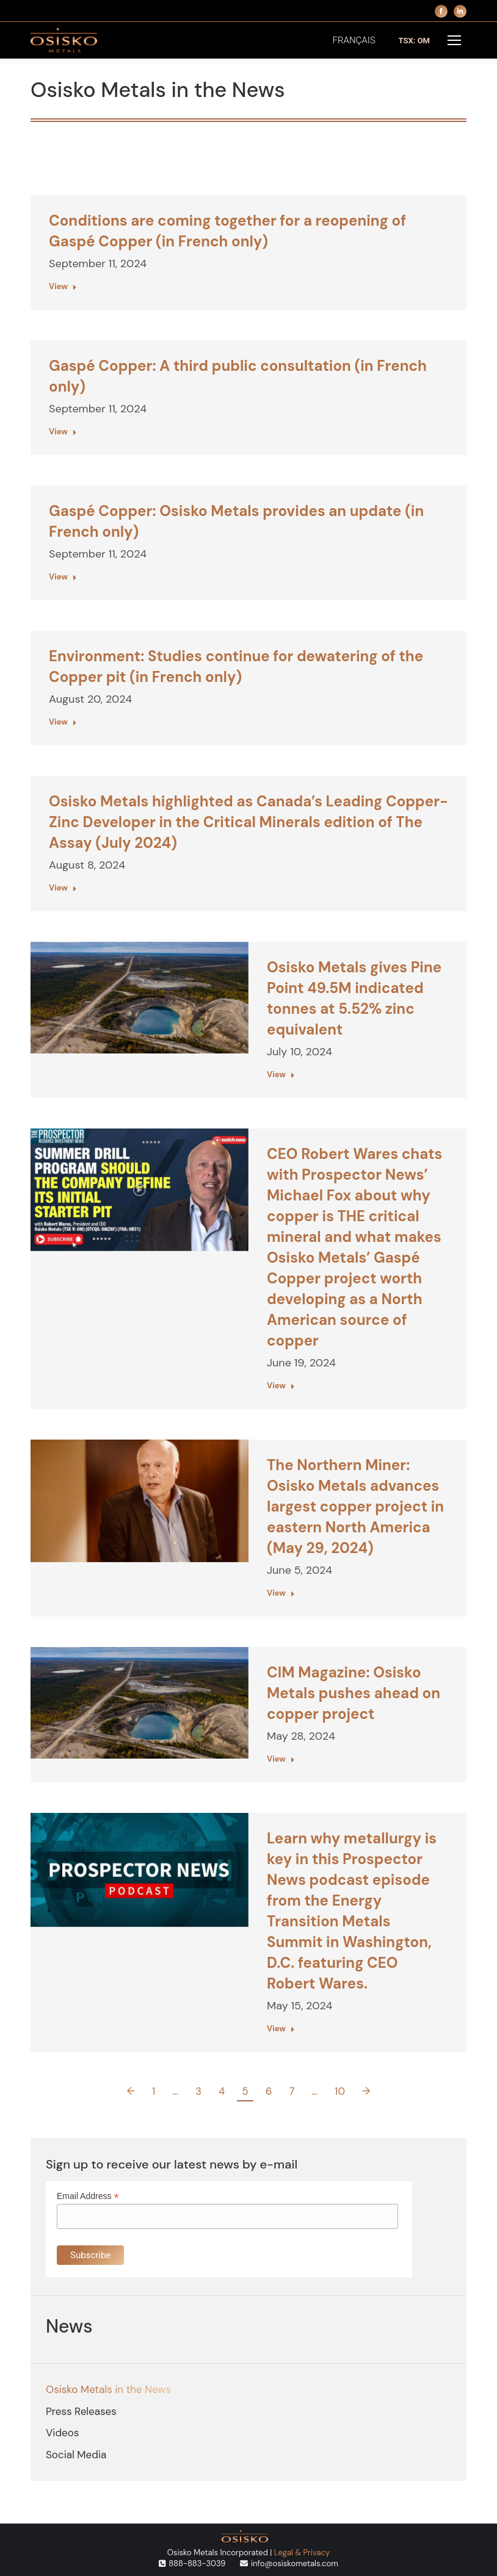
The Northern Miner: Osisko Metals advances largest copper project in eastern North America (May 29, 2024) (355, 1506)
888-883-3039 (197, 2563)
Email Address (88, 2196)
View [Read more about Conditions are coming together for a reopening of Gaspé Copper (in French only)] (63, 286)
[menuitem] (354, 40)
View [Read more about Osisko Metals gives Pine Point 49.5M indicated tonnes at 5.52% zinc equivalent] (281, 1074)
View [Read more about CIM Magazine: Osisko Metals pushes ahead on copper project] (281, 1759)
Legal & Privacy (302, 2552)
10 (340, 2091)
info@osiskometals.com (294, 2563)
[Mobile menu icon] (454, 40)
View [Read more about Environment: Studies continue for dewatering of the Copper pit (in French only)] (63, 722)
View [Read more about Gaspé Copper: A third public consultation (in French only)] (63, 431)
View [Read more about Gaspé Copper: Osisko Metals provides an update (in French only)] (63, 577)
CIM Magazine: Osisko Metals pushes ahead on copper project (353, 1693)
